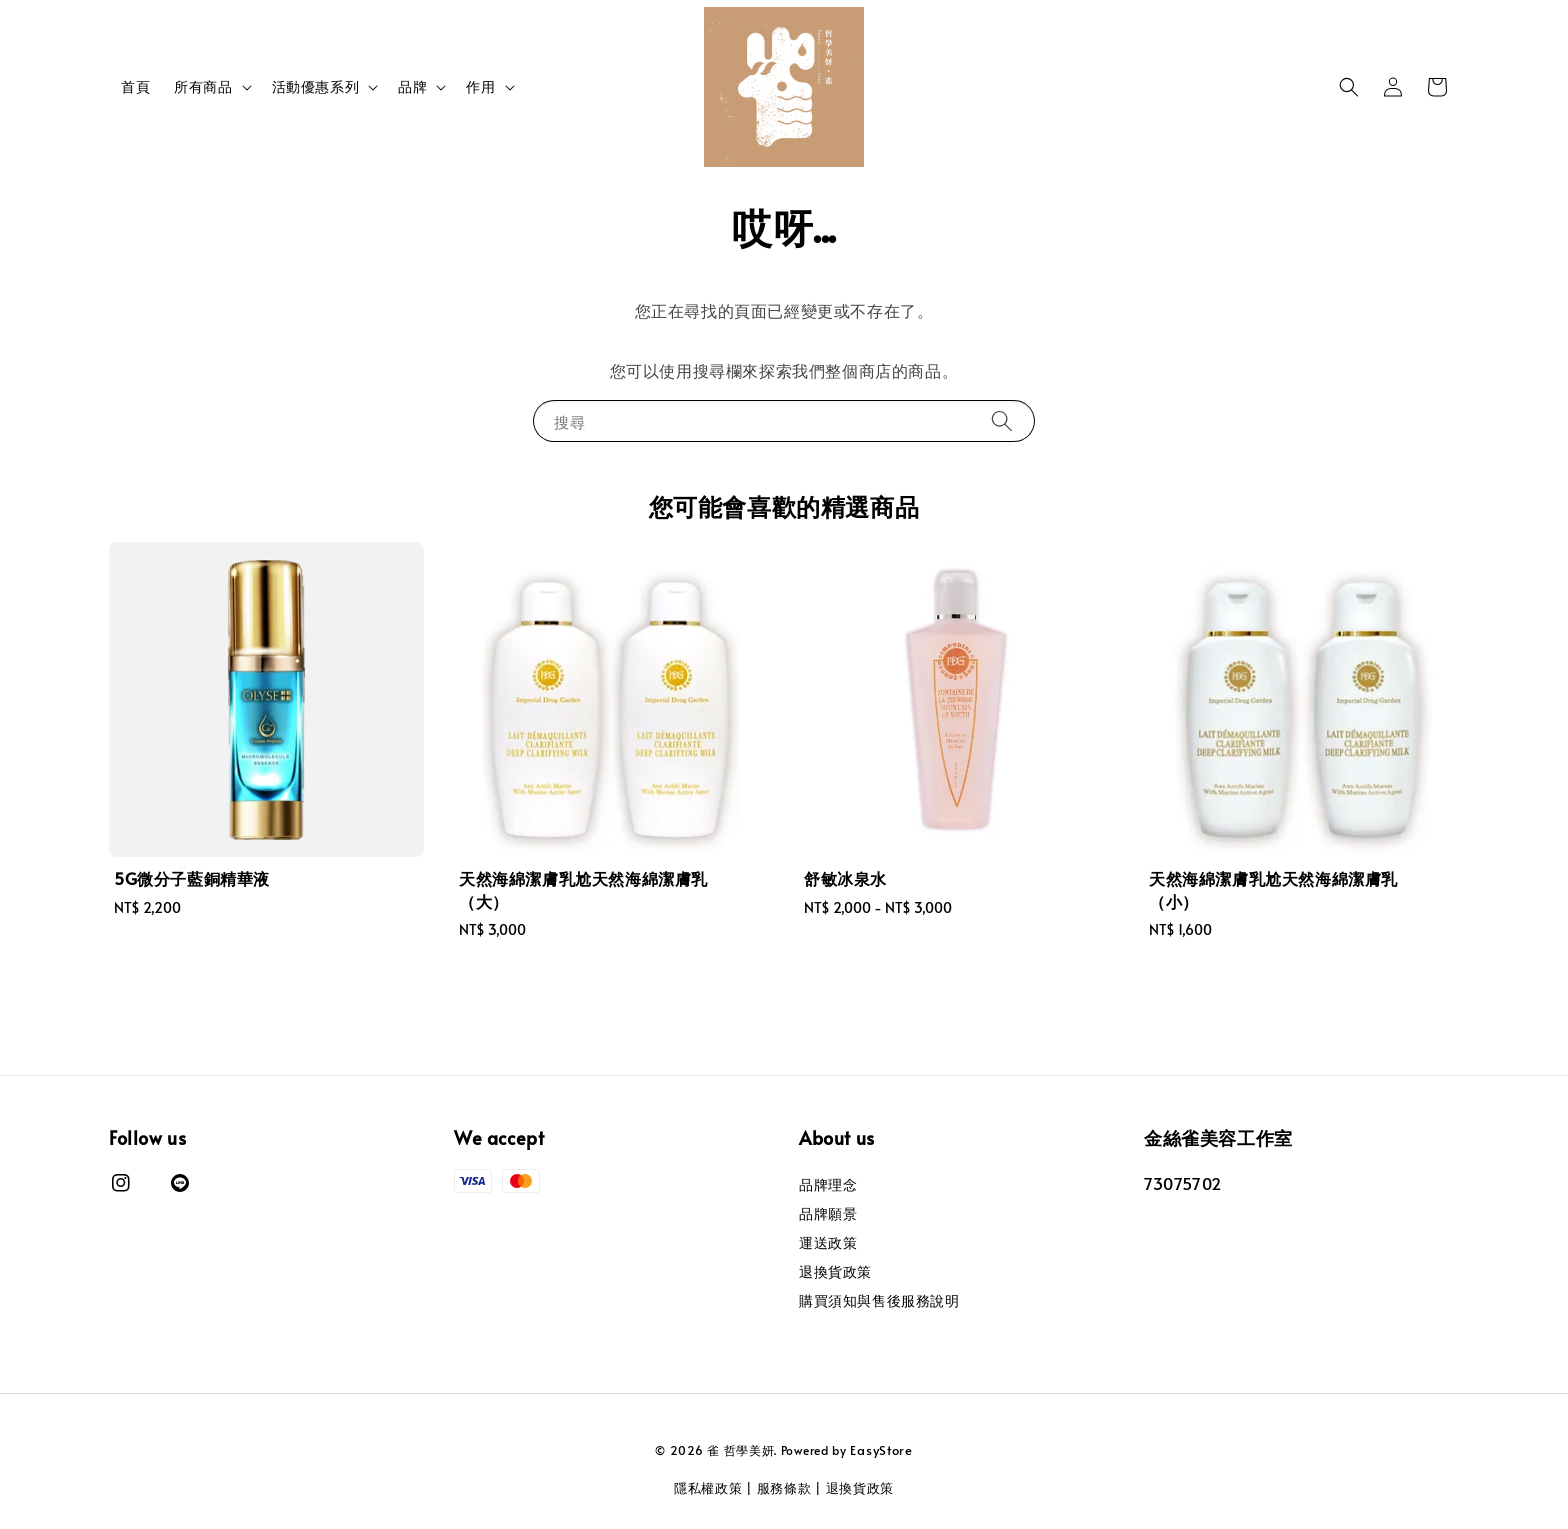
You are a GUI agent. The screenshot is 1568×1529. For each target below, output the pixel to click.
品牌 (412, 87)
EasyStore (881, 1450)
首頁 (135, 86)
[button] (1349, 87)
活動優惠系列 (316, 87)
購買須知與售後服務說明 (879, 1300)
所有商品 (203, 87)
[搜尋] (1002, 420)
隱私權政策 (708, 1488)
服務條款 (784, 1488)
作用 (480, 87)
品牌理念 (828, 1185)
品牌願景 (828, 1213)
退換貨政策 (835, 1271)
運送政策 (828, 1242)
